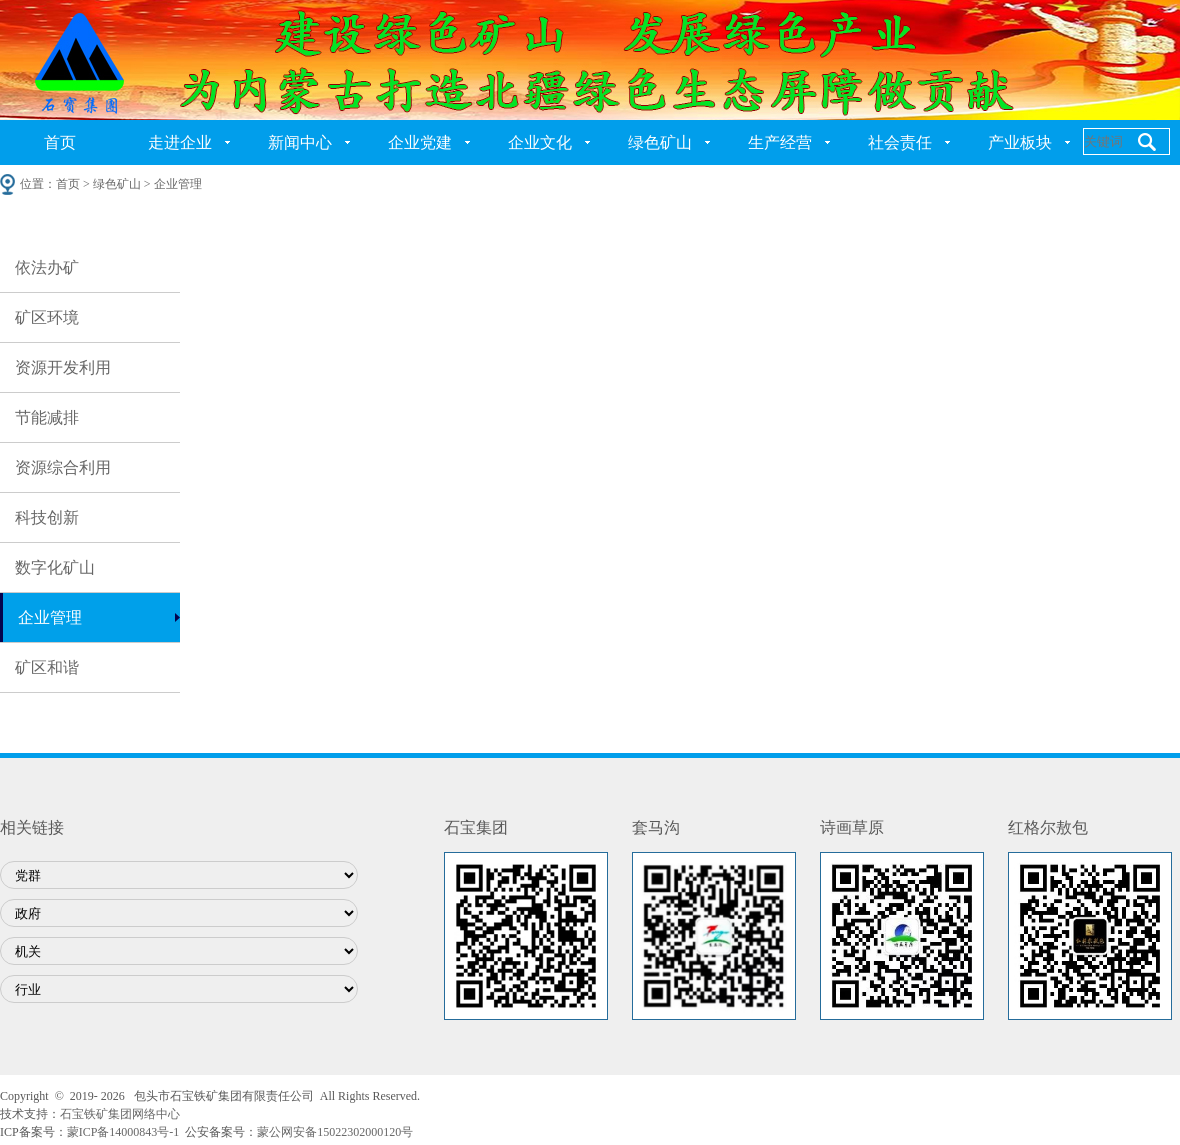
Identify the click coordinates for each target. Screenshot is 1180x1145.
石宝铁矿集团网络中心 (120, 1114)
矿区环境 (47, 317)
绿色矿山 (660, 142)
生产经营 (780, 142)
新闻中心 (300, 142)
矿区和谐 (47, 667)
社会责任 (900, 142)
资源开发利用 (63, 367)
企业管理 (50, 617)
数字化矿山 (55, 567)
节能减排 (47, 417)
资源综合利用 (63, 467)
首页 (60, 142)
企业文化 (540, 142)
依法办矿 (47, 267)
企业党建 (420, 142)
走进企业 (180, 142)
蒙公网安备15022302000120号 (335, 1132)
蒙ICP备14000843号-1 (123, 1132)
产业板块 (1020, 142)
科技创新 (47, 517)
